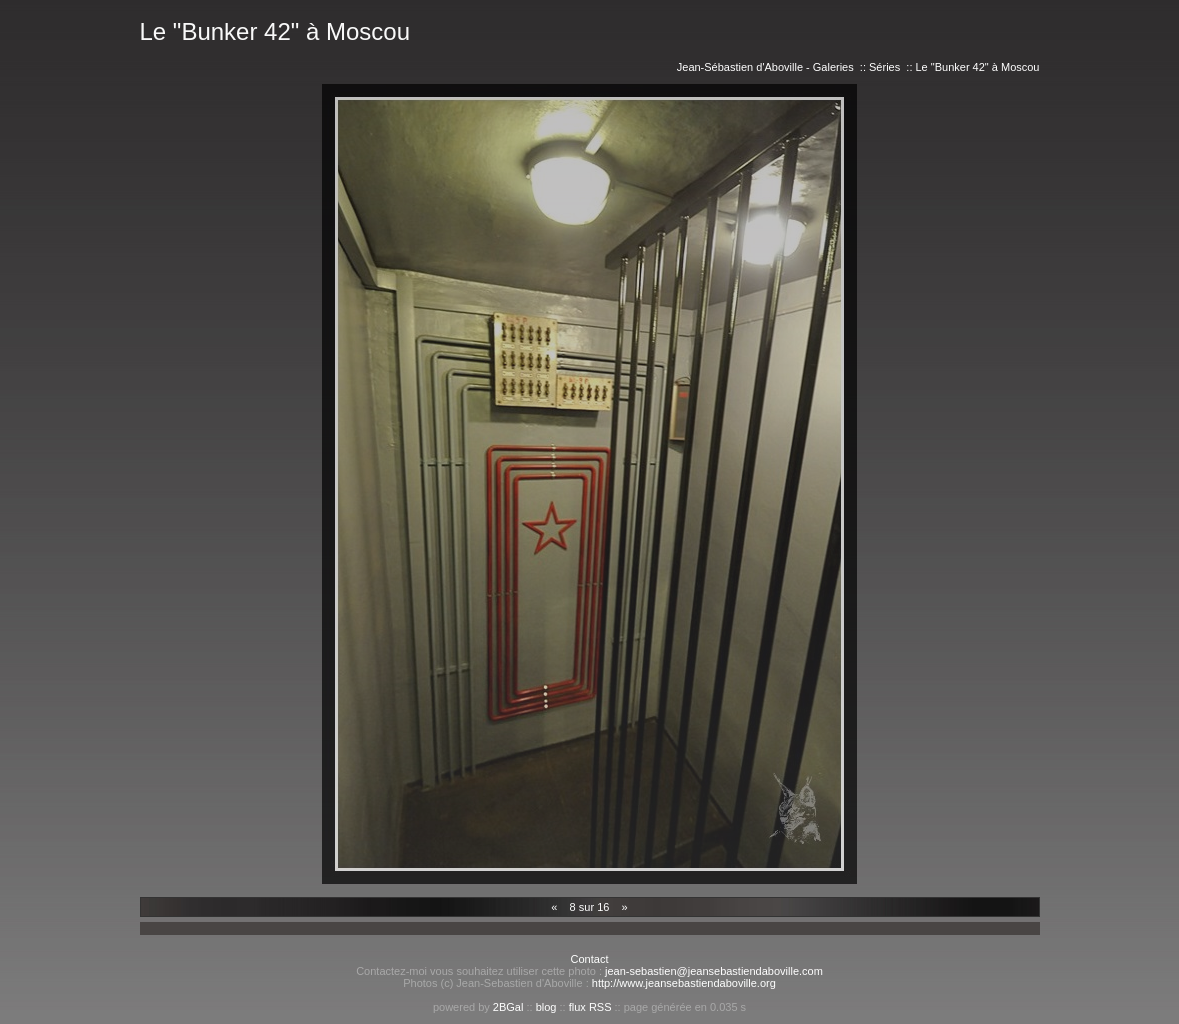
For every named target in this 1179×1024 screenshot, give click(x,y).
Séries (884, 67)
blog (546, 1007)
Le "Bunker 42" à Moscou (978, 67)
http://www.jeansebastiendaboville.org (684, 983)
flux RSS (590, 1007)
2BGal (508, 1007)
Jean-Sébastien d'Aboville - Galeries (765, 67)
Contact (590, 959)
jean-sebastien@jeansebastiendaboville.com (714, 971)
